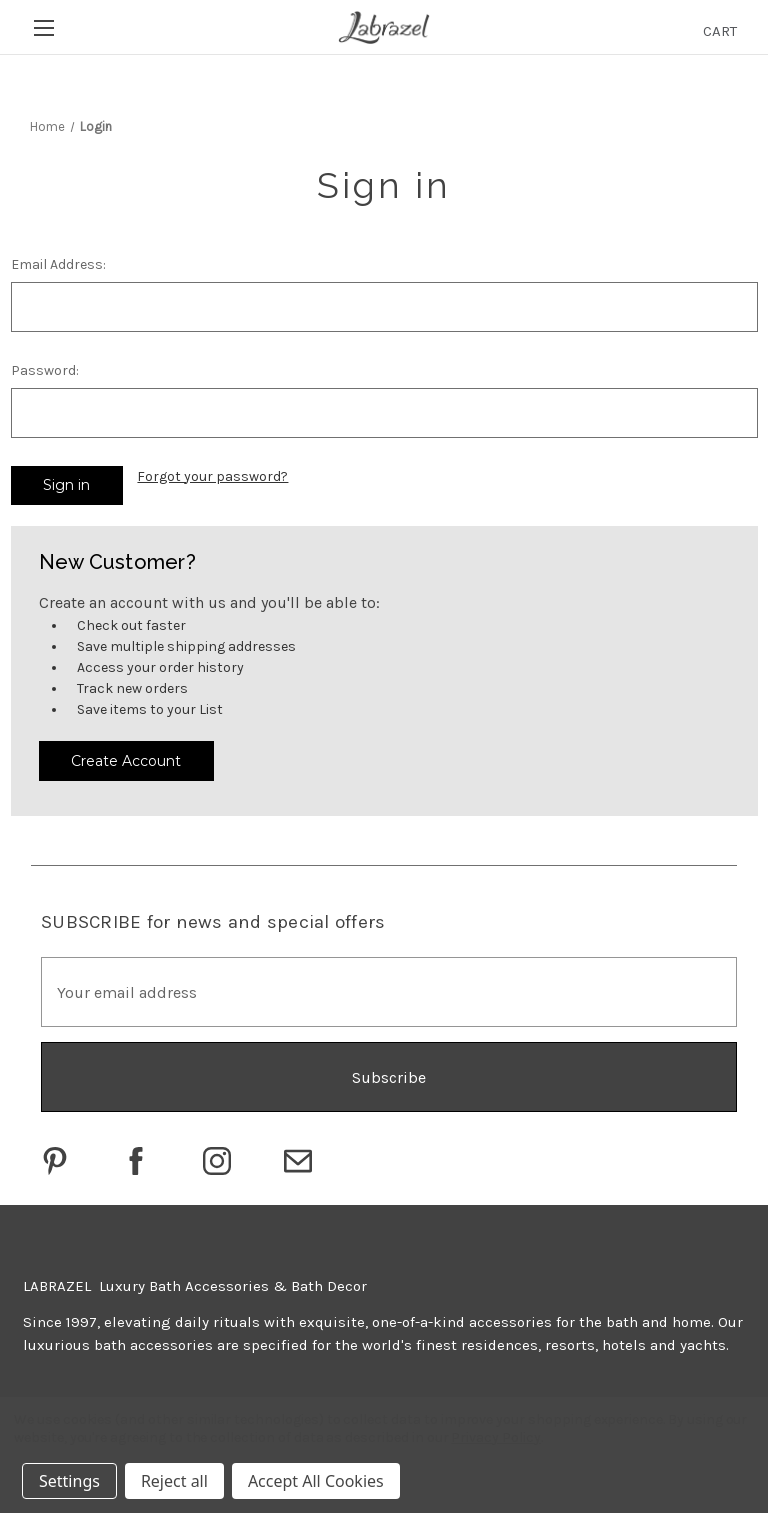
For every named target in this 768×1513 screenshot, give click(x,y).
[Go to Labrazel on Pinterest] (55, 1161)
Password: (45, 370)
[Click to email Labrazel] (298, 1161)
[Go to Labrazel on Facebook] (136, 1161)
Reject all (174, 1481)
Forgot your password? (212, 476)
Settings (69, 1481)
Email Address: (58, 264)
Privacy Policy (495, 1437)
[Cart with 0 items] (720, 31)
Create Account (126, 761)
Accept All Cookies (316, 1481)
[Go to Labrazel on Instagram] (217, 1161)
